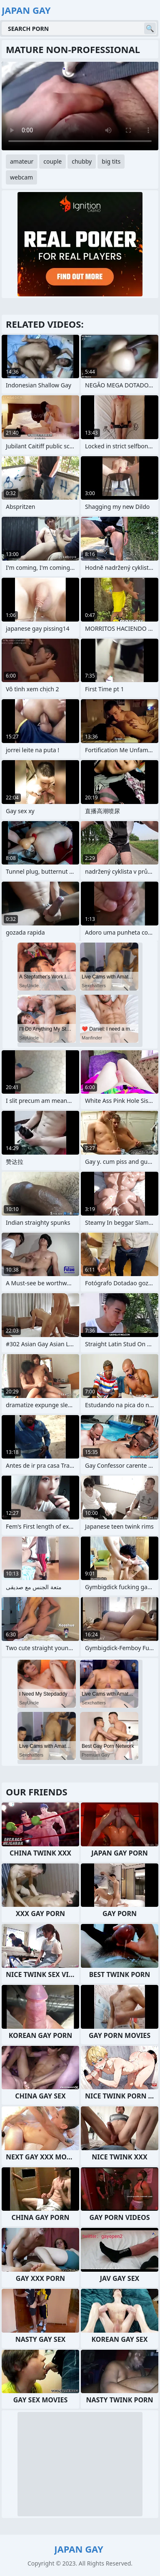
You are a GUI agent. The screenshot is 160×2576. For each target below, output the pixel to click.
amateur (21, 161)
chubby (82, 161)
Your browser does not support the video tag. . (80, 106)
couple (52, 161)
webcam (21, 177)
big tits (111, 161)
